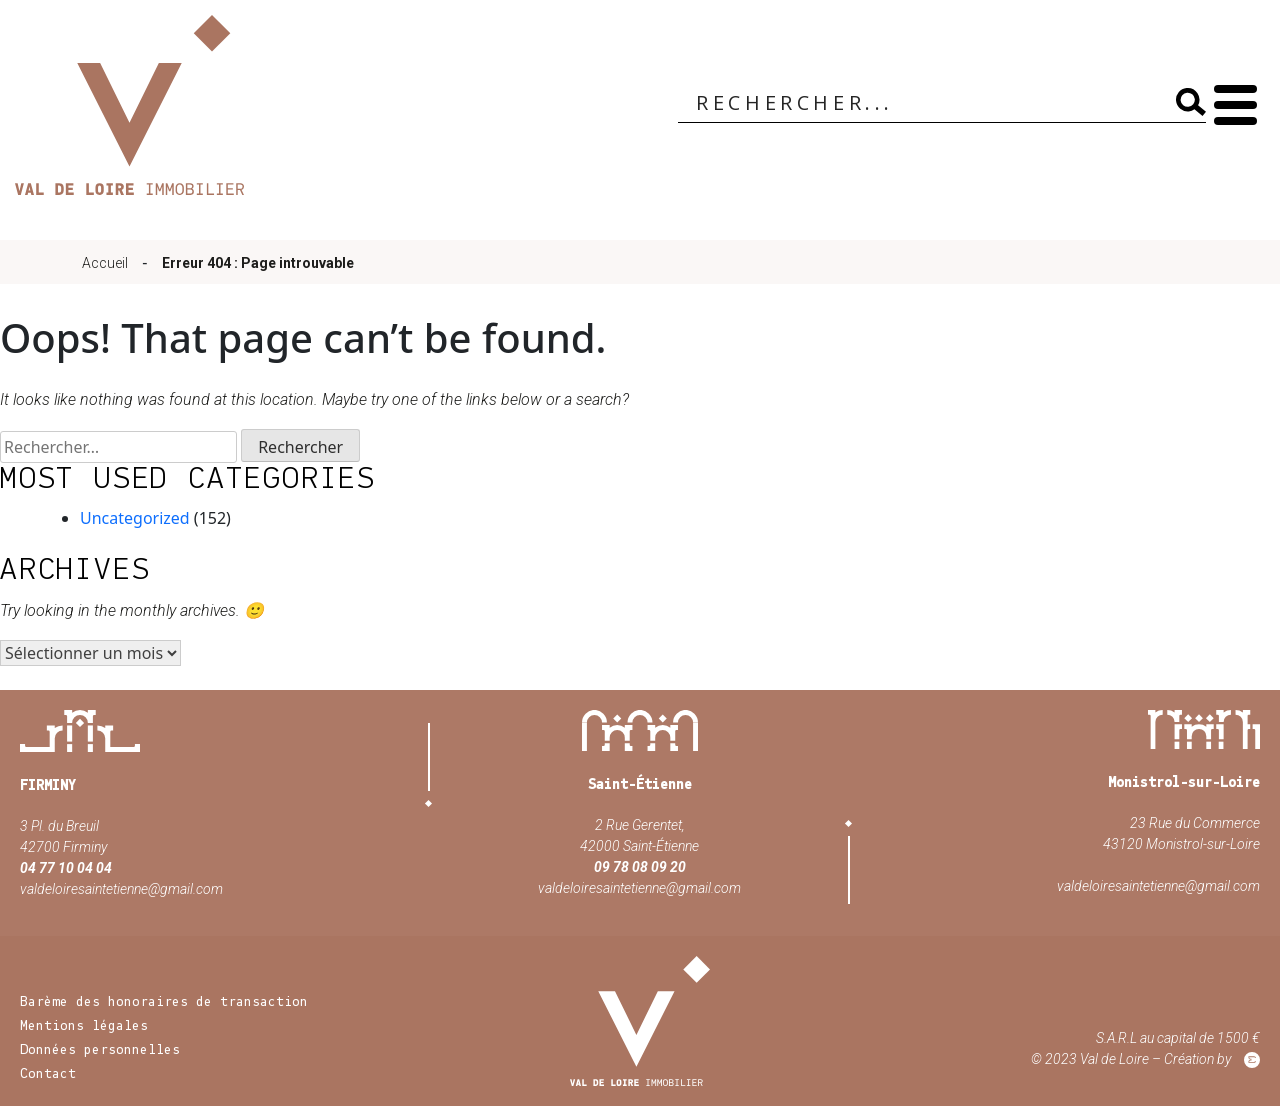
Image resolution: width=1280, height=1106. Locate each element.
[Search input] (923, 104)
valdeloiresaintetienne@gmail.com (121, 889)
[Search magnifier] (1187, 102)
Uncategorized (135, 518)
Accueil (105, 263)
